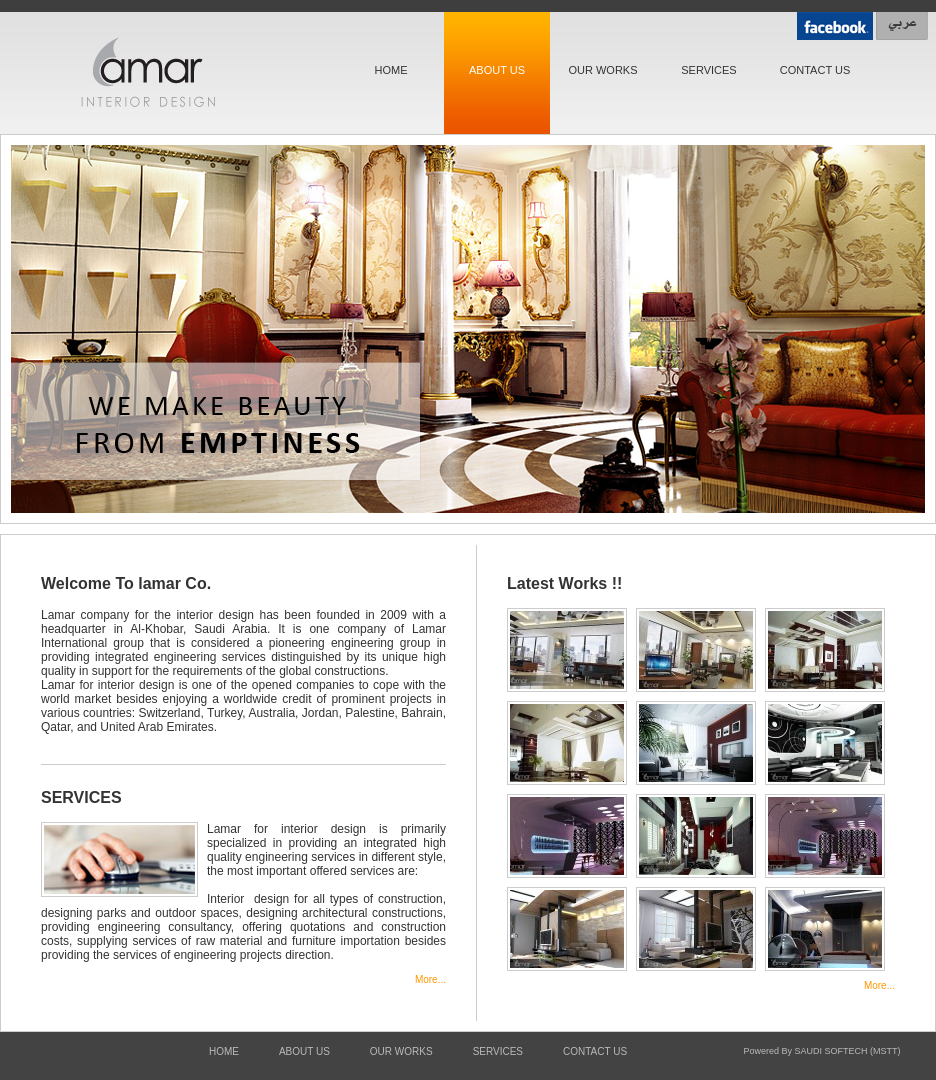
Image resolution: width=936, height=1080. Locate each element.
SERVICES (708, 70)
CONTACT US (815, 70)
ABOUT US (497, 70)
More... (430, 979)
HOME (391, 70)
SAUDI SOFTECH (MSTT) (848, 1051)
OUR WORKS (602, 70)
